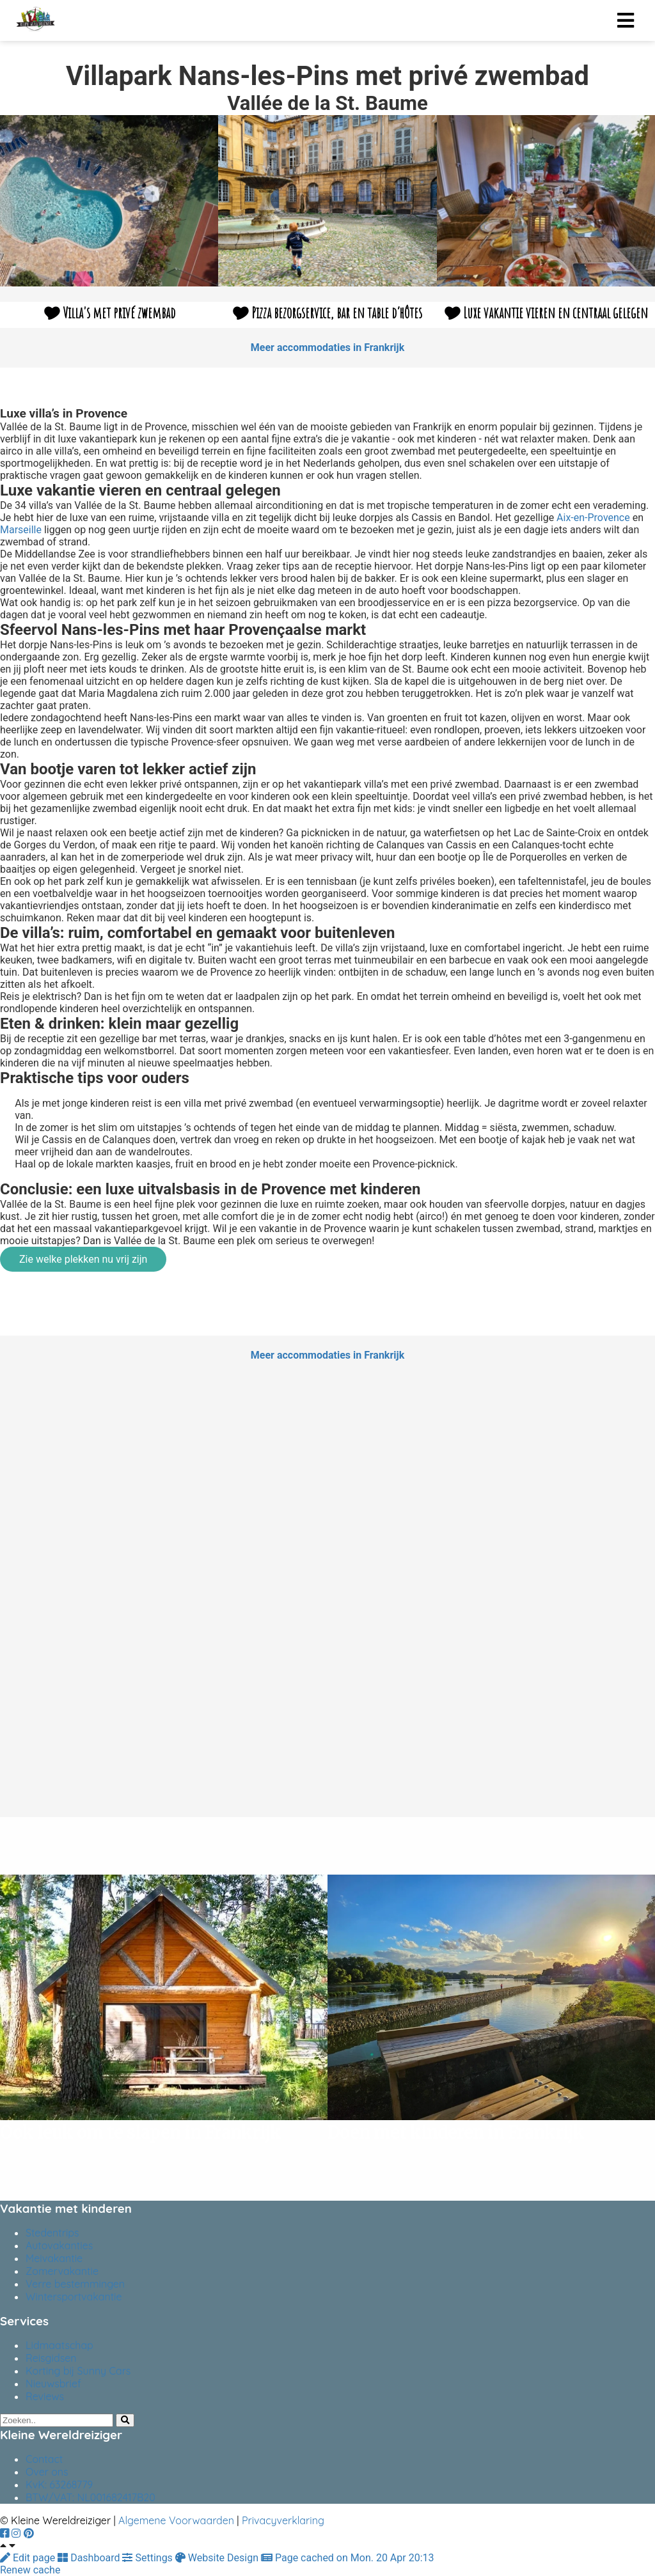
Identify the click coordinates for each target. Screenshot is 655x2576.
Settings (148, 2558)
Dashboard (90, 2558)
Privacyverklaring (283, 2520)
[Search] (125, 2420)
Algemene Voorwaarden (176, 2520)
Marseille (21, 530)
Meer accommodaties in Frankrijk (327, 347)
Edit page (29, 2558)
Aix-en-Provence (593, 517)
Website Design (218, 2558)
